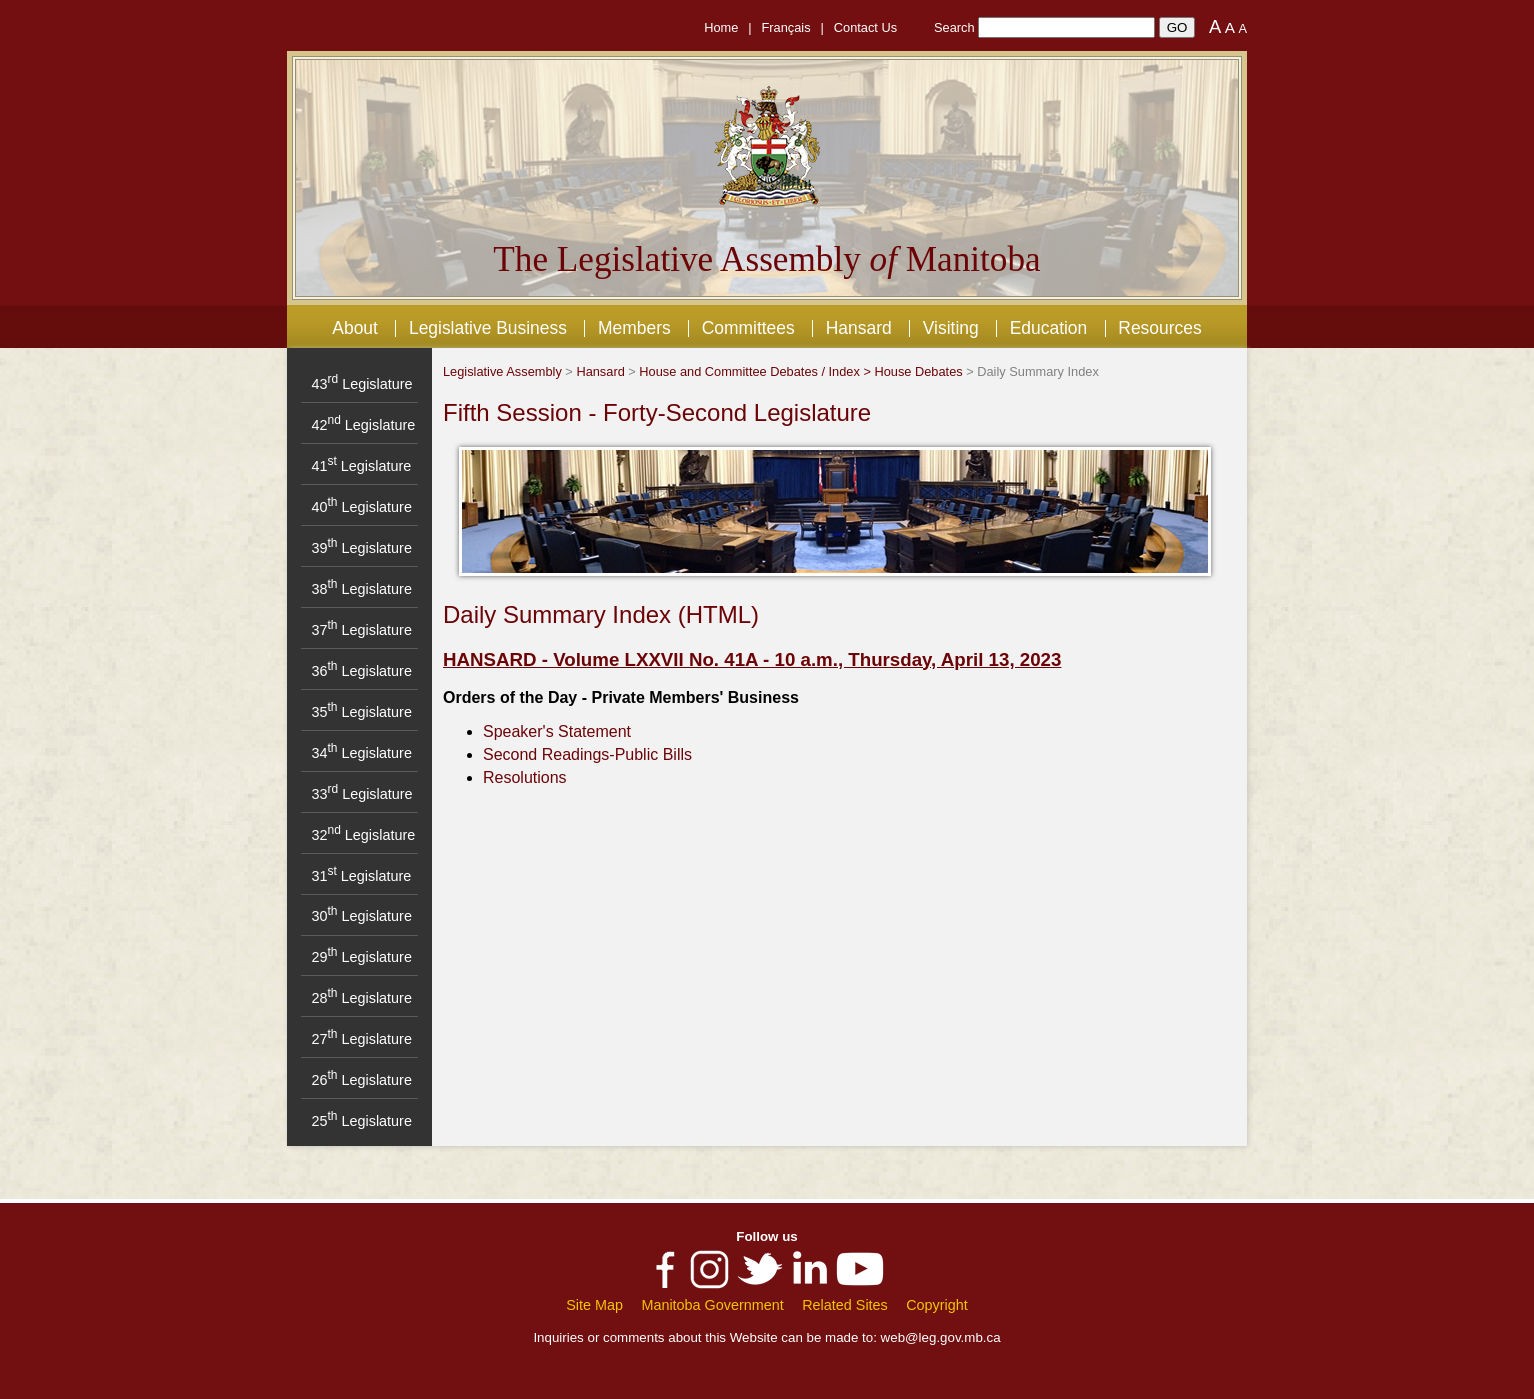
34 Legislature (361, 753)
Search (954, 27)
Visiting (951, 328)
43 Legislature (361, 384)
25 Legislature (361, 1121)
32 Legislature (363, 835)
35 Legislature (361, 712)
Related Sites (845, 1305)
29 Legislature (361, 957)
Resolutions (525, 777)
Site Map (594, 1305)
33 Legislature (361, 794)
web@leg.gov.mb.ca (941, 1337)
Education (1049, 328)
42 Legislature (363, 425)
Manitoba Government (712, 1305)
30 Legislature (361, 916)
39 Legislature (361, 548)
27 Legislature (361, 1039)
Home (721, 27)
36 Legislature (361, 671)
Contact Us (865, 27)
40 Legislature (361, 507)
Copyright (937, 1305)
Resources (1159, 328)
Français (786, 27)
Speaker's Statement (557, 731)
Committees (748, 328)
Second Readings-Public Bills (587, 754)
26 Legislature (361, 1080)
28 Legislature (361, 998)
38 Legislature (361, 589)
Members (634, 328)
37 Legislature (361, 630)
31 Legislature (361, 876)
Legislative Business (488, 328)
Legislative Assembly (502, 371)
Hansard (859, 328)
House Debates (918, 371)
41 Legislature (361, 466)
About (355, 328)
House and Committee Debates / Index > (756, 371)
